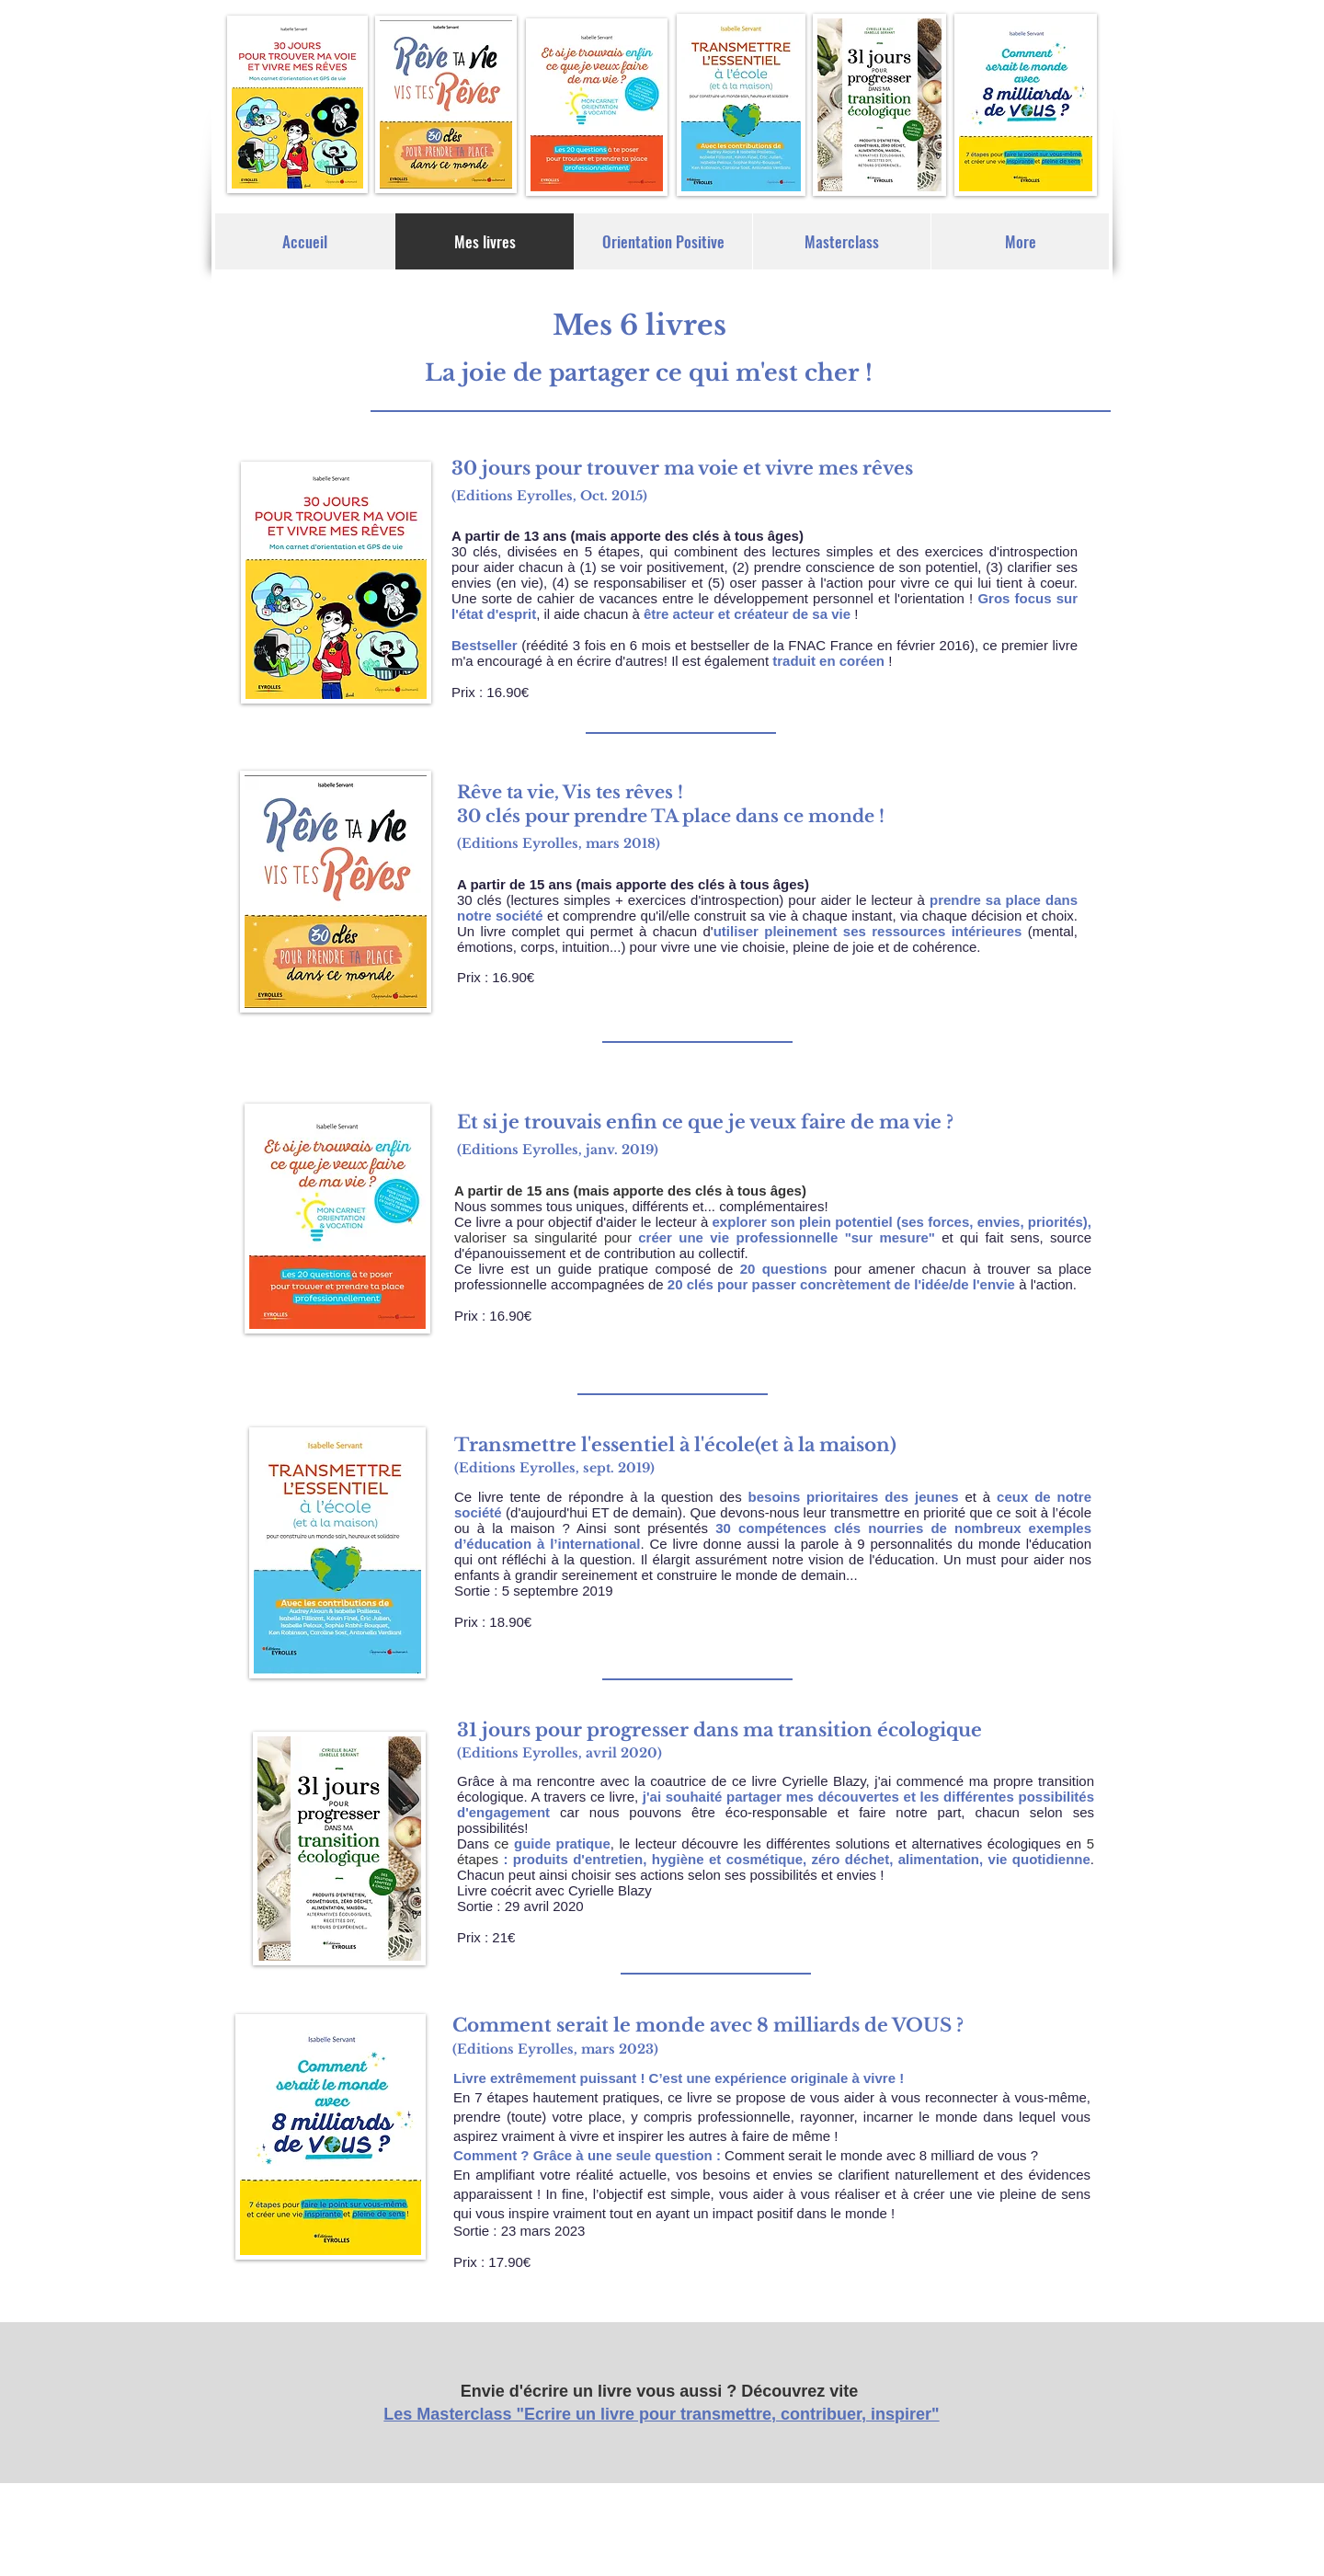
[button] (663, 241)
